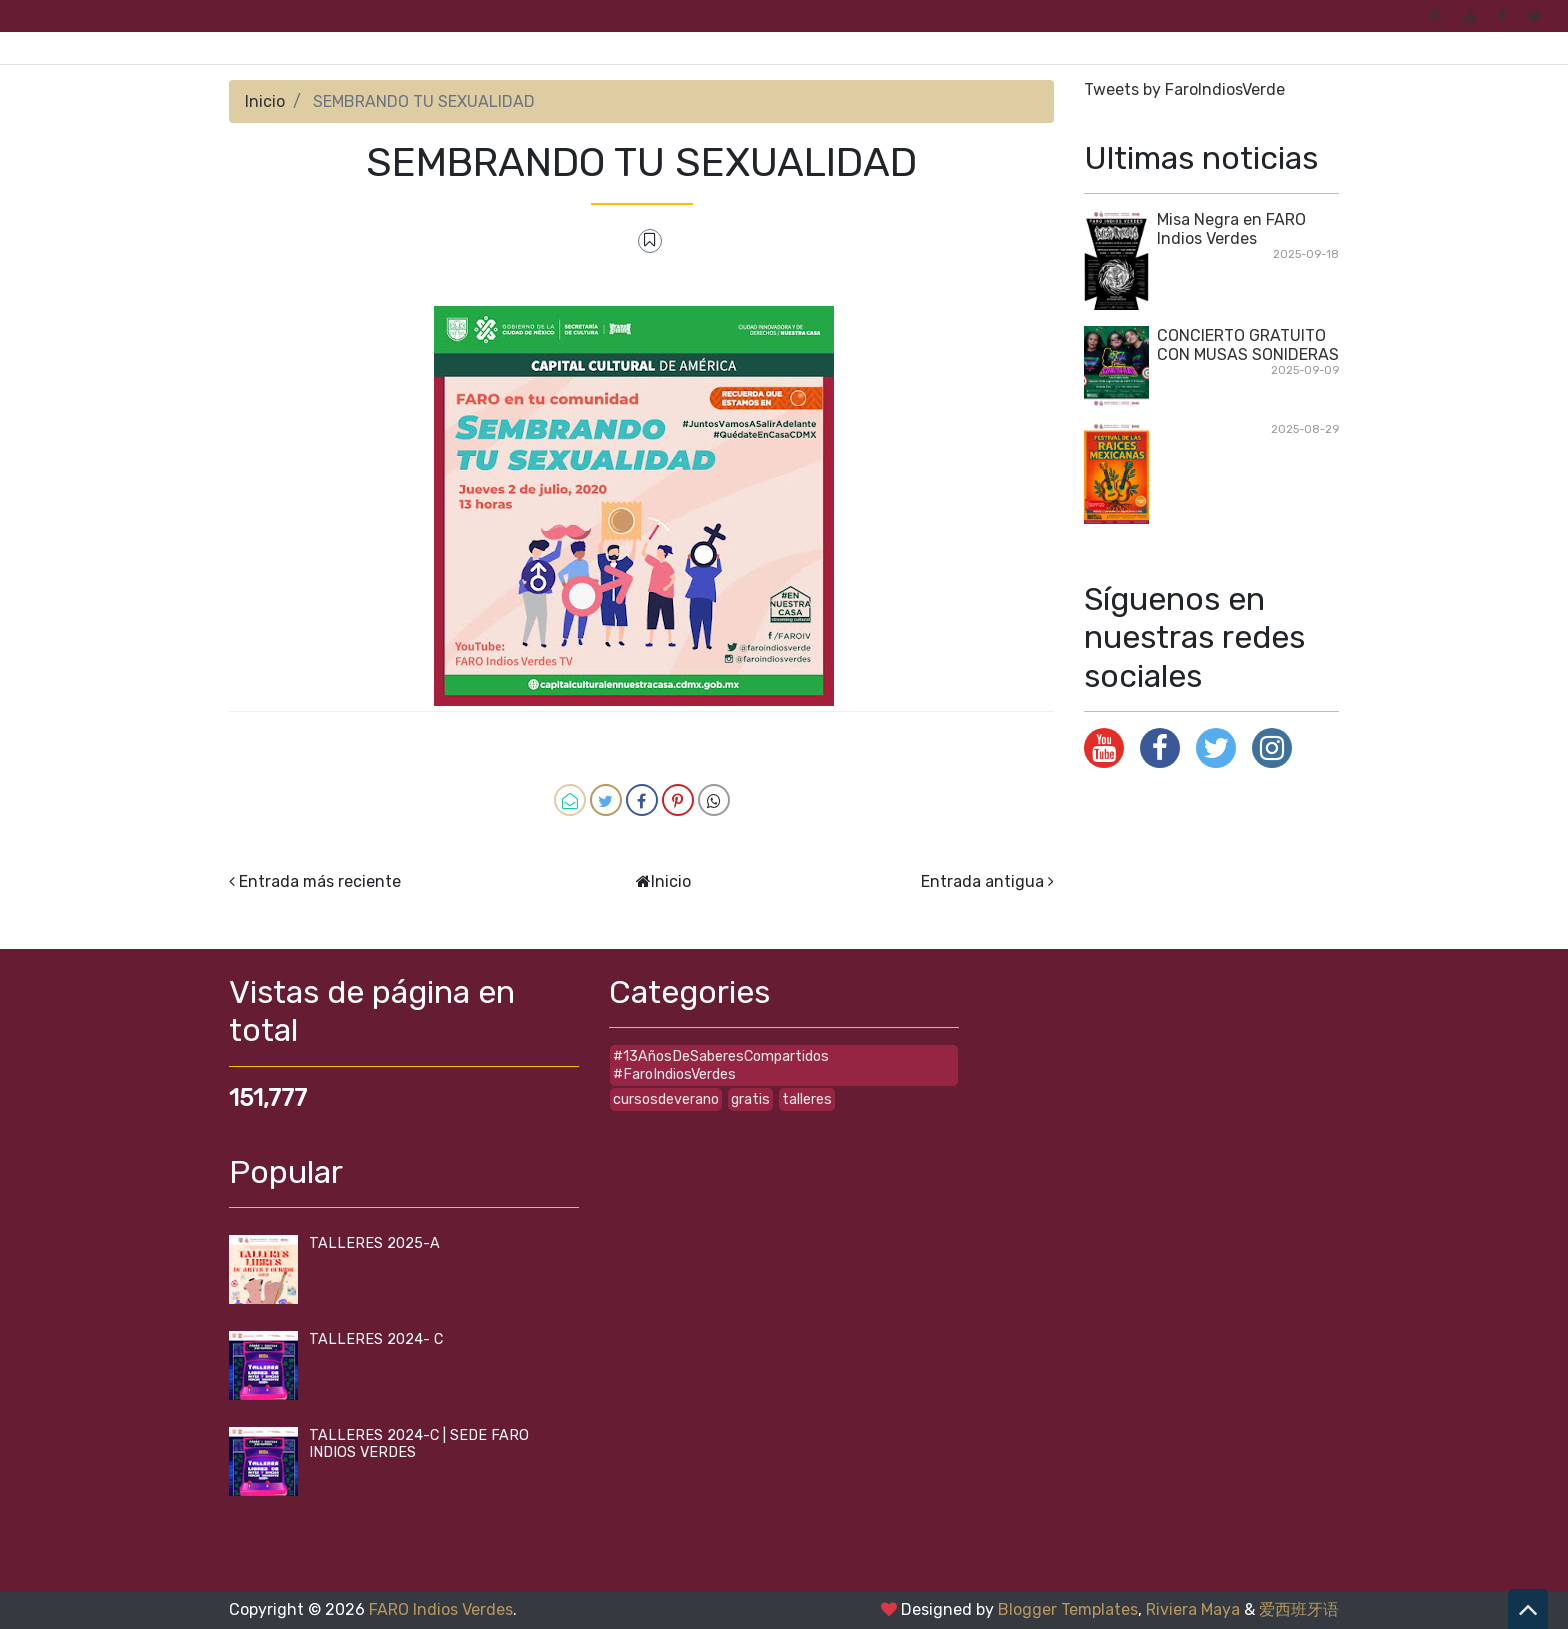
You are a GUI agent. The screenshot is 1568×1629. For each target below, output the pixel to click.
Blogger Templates (1068, 1609)
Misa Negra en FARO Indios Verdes (1231, 229)
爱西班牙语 (1299, 1609)
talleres (807, 1099)
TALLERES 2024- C (376, 1339)
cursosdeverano (666, 1099)
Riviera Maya (1193, 1609)
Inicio (265, 101)
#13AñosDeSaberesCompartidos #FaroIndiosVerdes (721, 1065)
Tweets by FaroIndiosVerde (1184, 89)
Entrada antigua (982, 881)
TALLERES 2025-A (374, 1243)
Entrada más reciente (320, 881)
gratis (750, 1099)
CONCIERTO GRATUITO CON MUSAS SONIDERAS (1248, 345)
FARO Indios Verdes (441, 1609)
